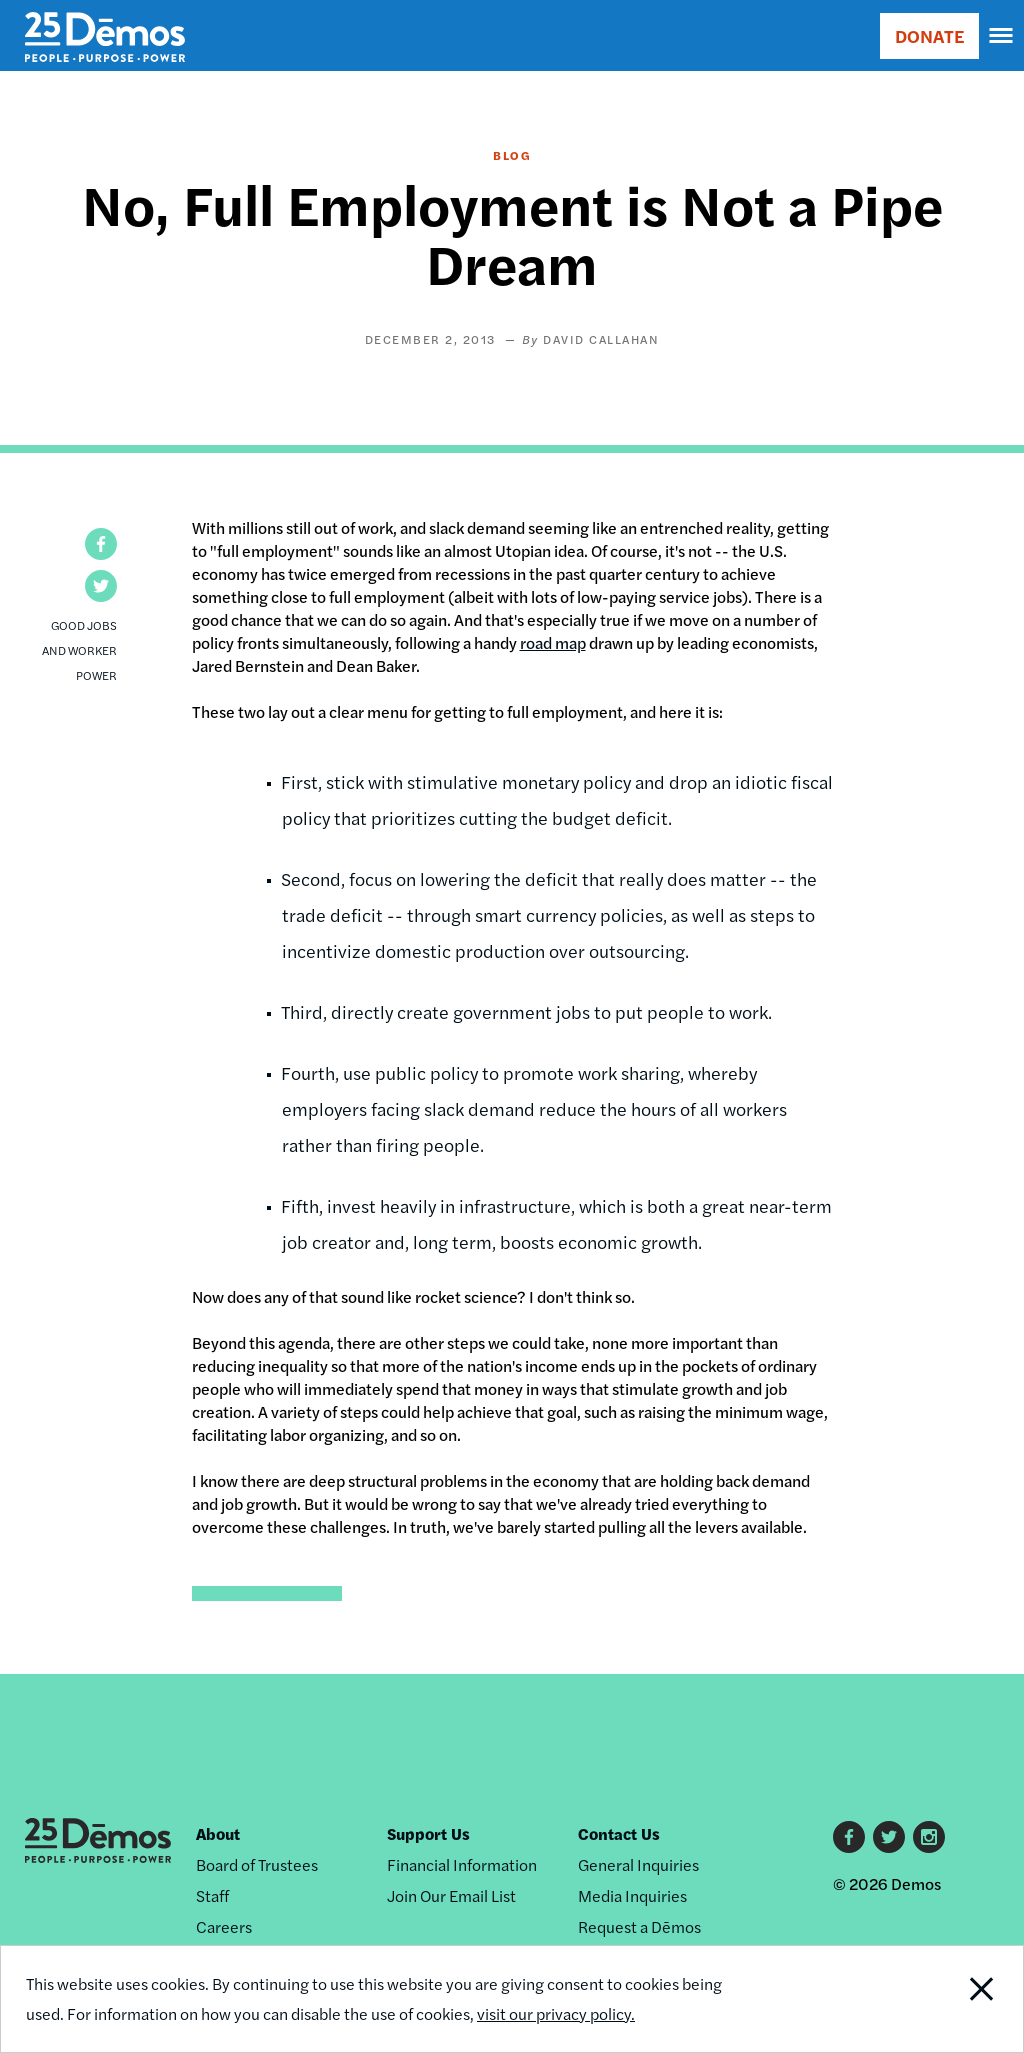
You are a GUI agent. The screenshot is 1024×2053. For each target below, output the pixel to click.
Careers (224, 1926)
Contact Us (619, 1833)
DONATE (929, 35)
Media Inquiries (632, 1895)
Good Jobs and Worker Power (79, 650)
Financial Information (462, 1864)
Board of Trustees (257, 1864)
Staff (212, 1895)
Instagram (929, 1837)
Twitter (889, 1837)
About (218, 1833)
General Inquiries (638, 1864)
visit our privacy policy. (556, 2013)
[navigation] (1002, 36)
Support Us (428, 1833)
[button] (101, 544)
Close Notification (927, 1999)
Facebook (849, 1837)
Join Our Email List (451, 1895)
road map (553, 642)
